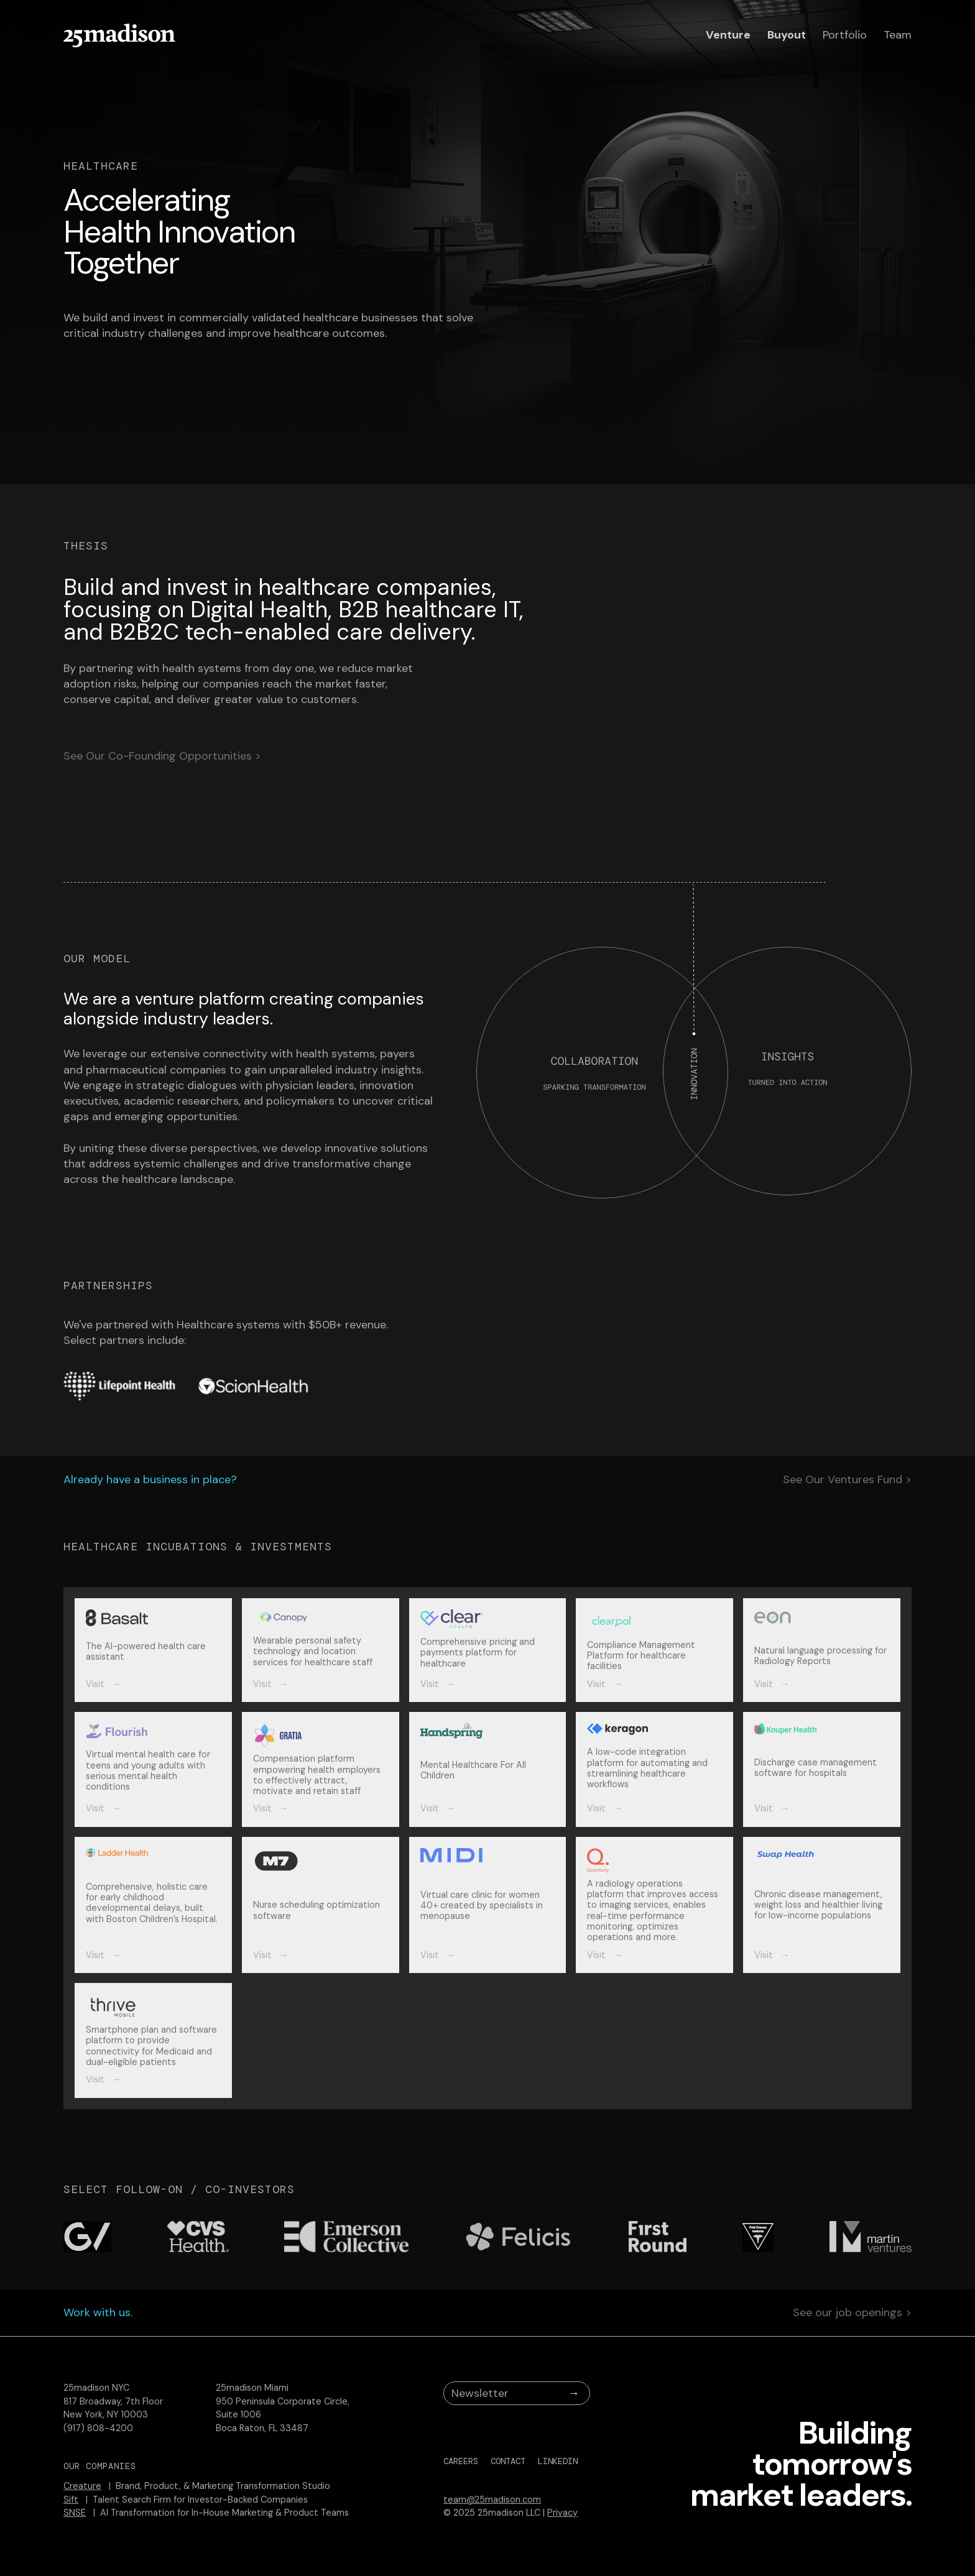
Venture (728, 34)
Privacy (562, 2512)
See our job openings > (852, 2313)
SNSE (74, 2512)
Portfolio (845, 34)
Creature (82, 2485)
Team (898, 34)
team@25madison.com (492, 2499)
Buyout (786, 34)
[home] (119, 35)
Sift (70, 2499)
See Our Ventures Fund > (847, 1480)
